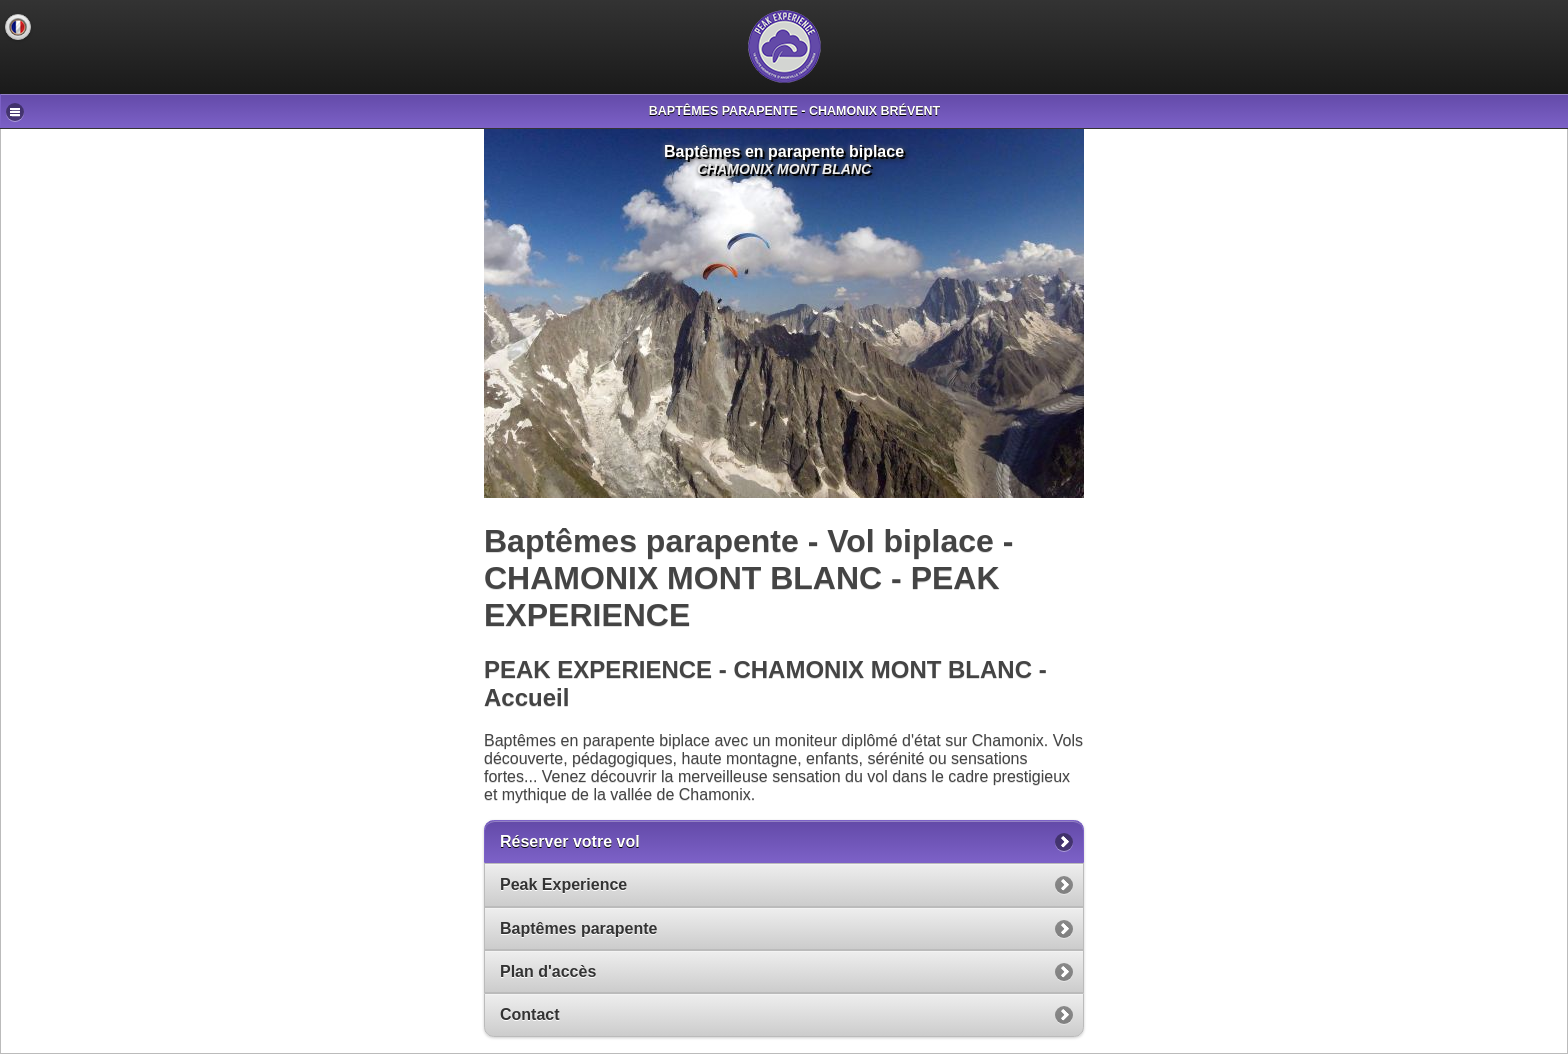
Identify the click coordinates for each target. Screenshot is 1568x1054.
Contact (530, 1014)
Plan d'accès (548, 971)
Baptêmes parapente (578, 928)
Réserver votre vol (570, 841)
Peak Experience (563, 884)
